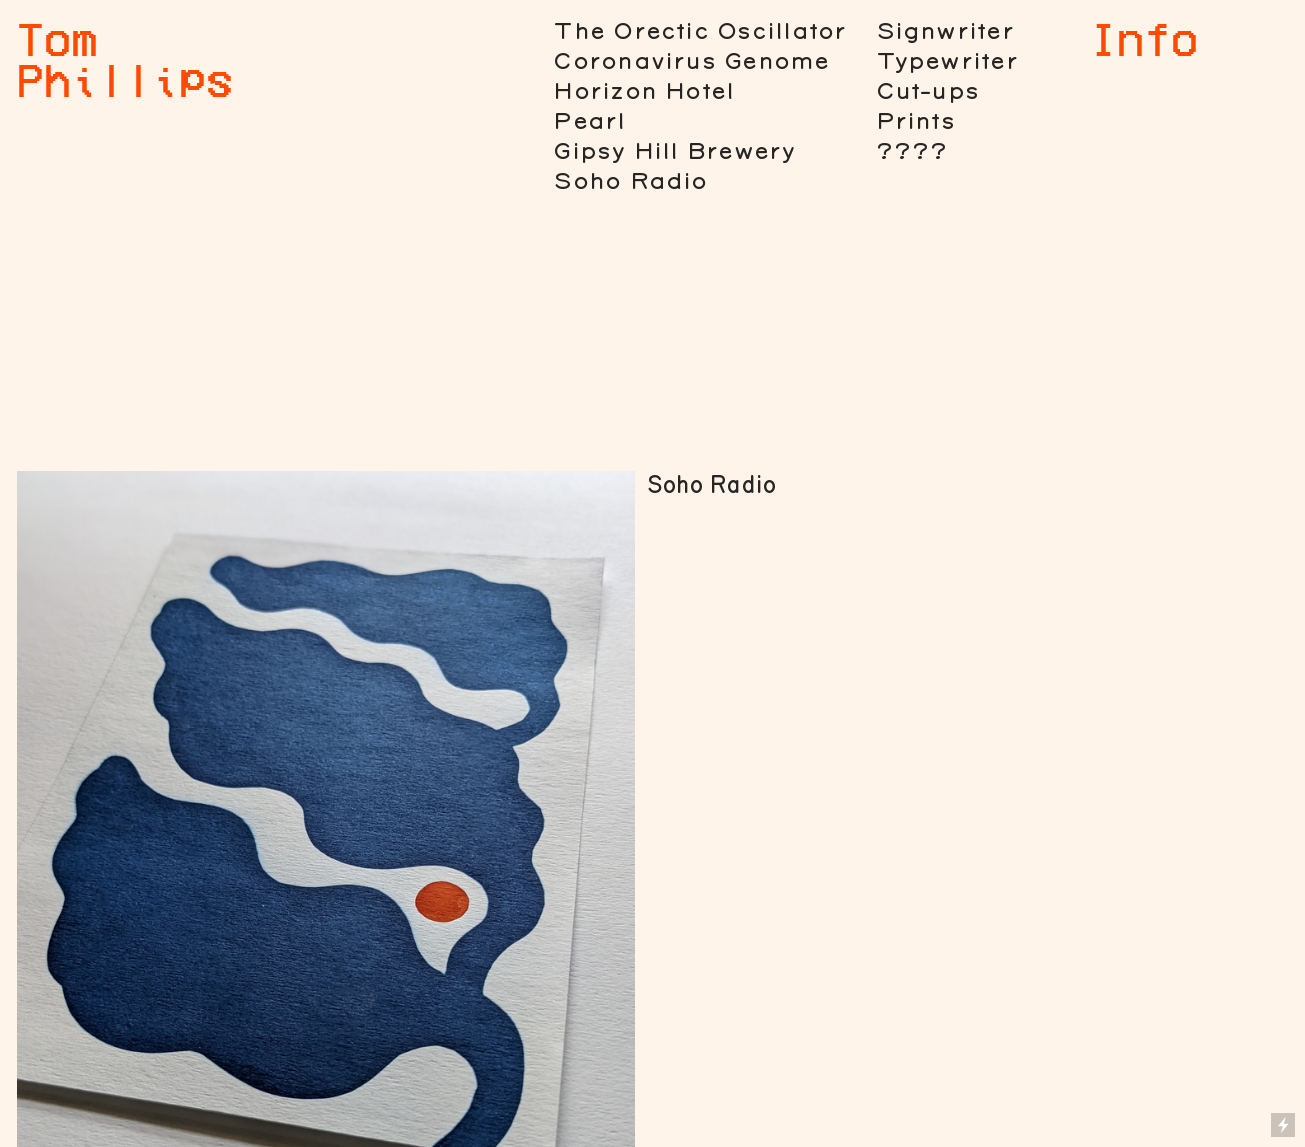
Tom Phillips (125, 58)
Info (1144, 37)
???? (912, 151)
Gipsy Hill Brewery (674, 151)
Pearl (589, 121)
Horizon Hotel (643, 91)
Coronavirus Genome (691, 61)
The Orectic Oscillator (699, 31)
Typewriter (947, 61)
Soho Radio (630, 181)
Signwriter (945, 31)
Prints (915, 121)
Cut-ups (928, 91)
